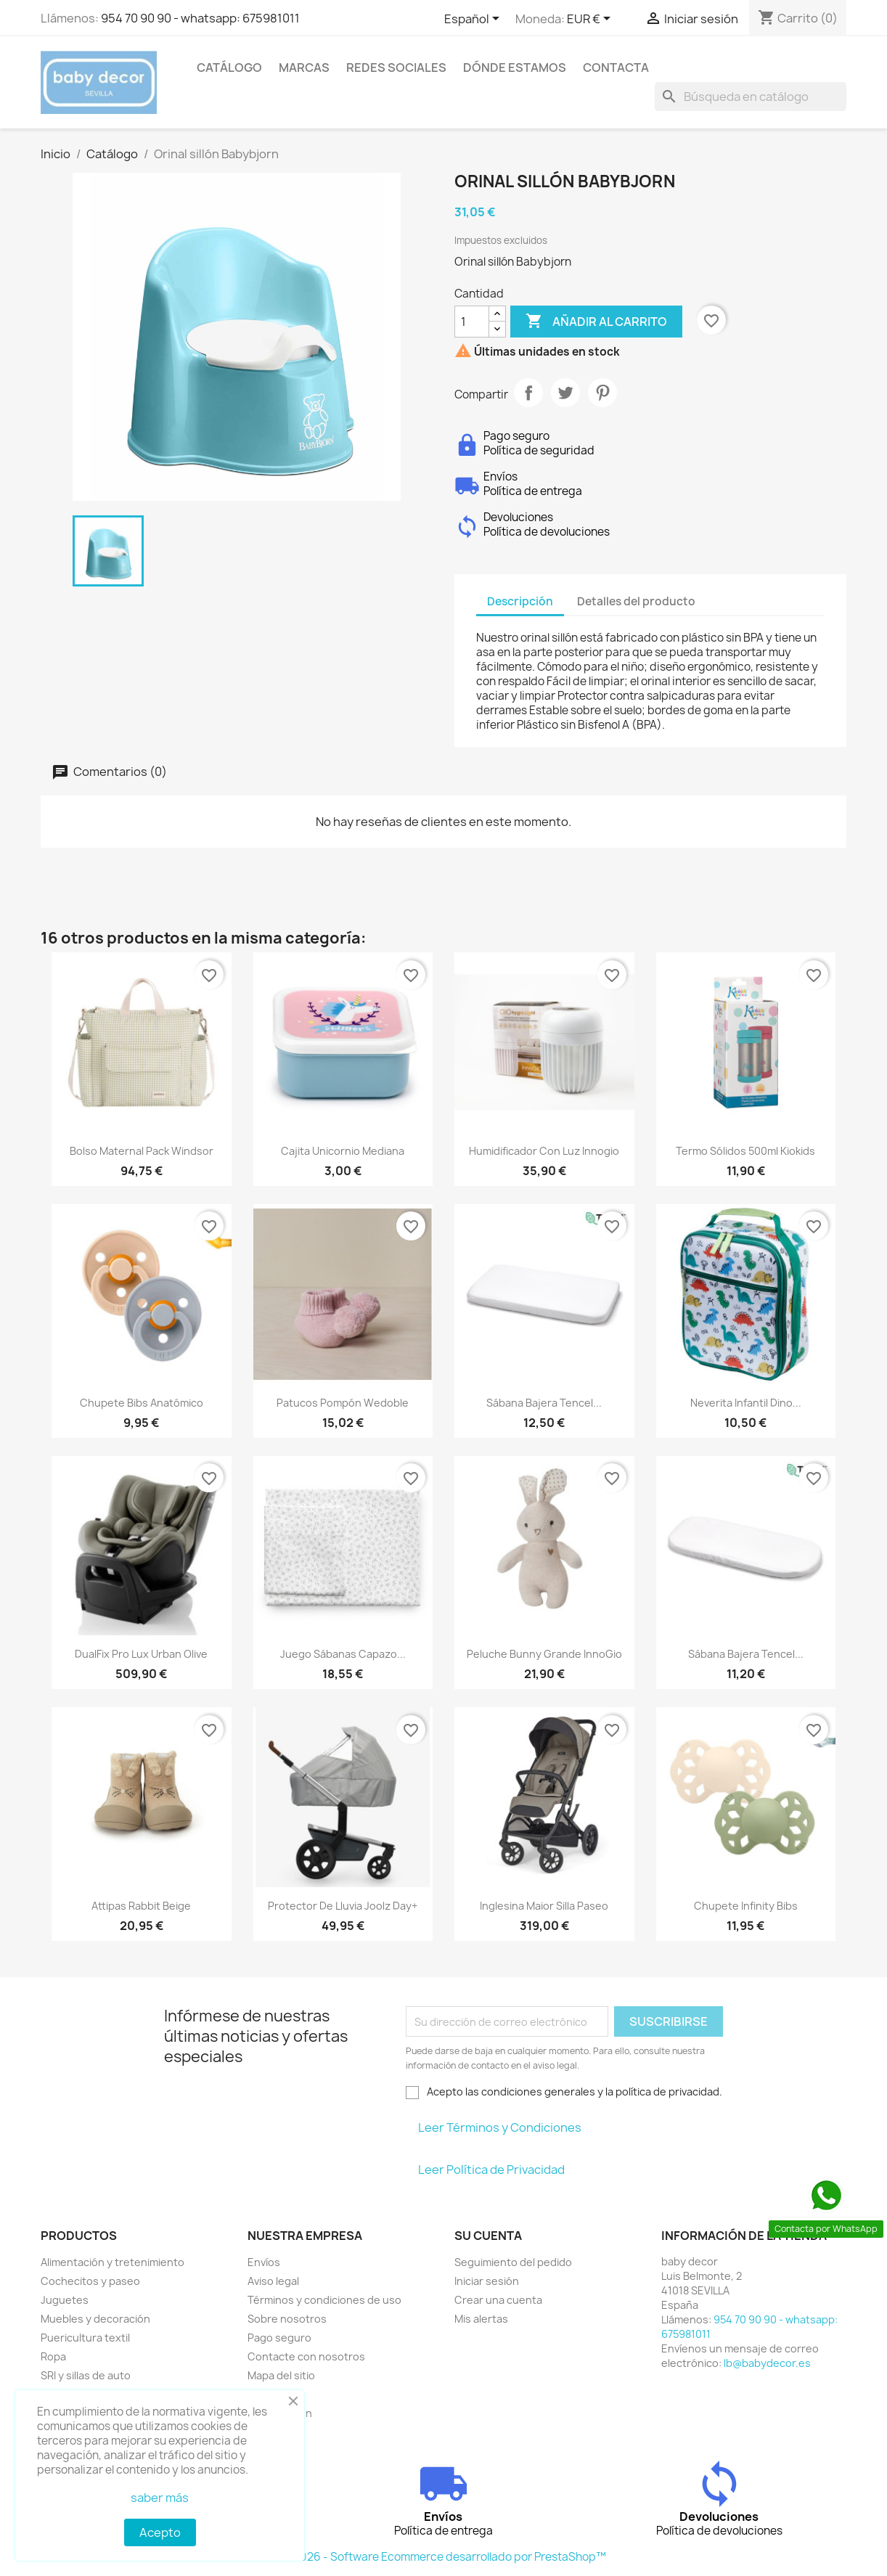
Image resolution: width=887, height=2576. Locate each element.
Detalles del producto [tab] (636, 601)
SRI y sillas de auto (86, 2375)
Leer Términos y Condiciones (499, 2127)
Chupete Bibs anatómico (141, 1403)
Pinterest (602, 392)
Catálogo (229, 67)
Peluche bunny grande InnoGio (544, 1654)
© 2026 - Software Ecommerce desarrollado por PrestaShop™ (444, 2556)
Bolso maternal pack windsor (141, 1151)
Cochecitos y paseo (90, 2281)
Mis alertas (481, 2319)
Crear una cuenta (498, 2300)
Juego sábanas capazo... (343, 1654)
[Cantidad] (471, 322)
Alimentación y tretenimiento (112, 2262)
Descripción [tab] (520, 601)
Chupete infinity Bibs (746, 1906)
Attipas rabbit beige (141, 1906)
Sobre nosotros (287, 2319)
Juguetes (65, 2300)
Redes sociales (396, 67)
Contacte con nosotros (306, 2356)
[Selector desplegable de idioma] (474, 19)
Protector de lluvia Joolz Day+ (342, 1906)
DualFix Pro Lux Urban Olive (141, 1654)
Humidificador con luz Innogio (544, 1151)
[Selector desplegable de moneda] (591, 19)
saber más (160, 2498)
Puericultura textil (85, 2337)
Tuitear (565, 392)
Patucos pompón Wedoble (343, 1403)
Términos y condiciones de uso (324, 2300)
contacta (616, 67)
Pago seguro (279, 2337)
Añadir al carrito (596, 321)
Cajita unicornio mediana (342, 1151)
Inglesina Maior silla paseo (544, 1906)
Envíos (264, 2262)
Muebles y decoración (95, 2319)
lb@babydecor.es (767, 2363)
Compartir (528, 392)
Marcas (304, 67)
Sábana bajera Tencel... (544, 1403)
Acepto (160, 2532)
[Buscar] (750, 96)
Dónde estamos (514, 67)
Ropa (53, 2356)
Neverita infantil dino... (745, 1403)
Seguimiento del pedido (513, 2262)
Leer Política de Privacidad (491, 2170)
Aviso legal (273, 2281)
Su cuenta (488, 2236)
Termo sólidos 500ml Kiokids (745, 1151)
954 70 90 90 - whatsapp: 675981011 (200, 18)
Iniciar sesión (486, 2281)
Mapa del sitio (281, 2375)
